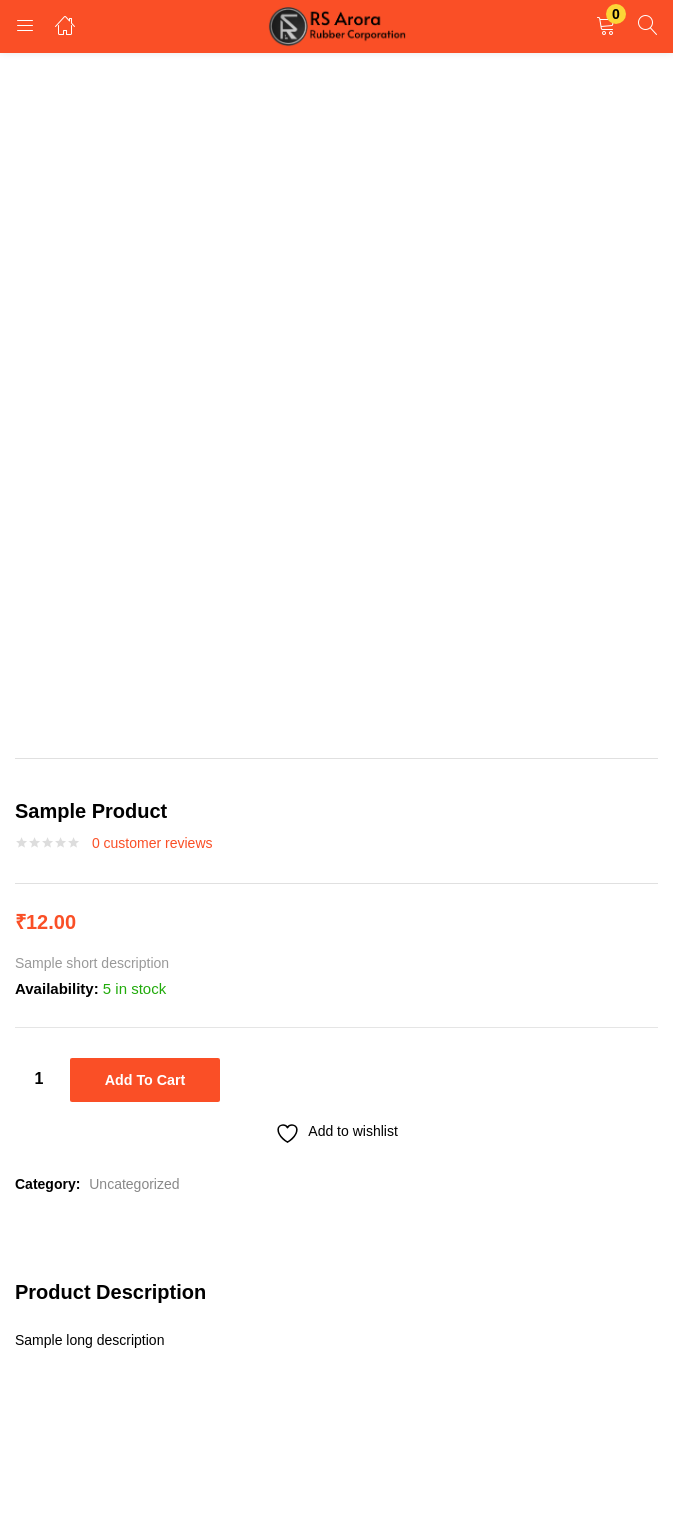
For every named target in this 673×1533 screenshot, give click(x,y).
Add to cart (144, 1080)
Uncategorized (134, 1180)
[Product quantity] (39, 1079)
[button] (606, 26)
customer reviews (152, 843)
